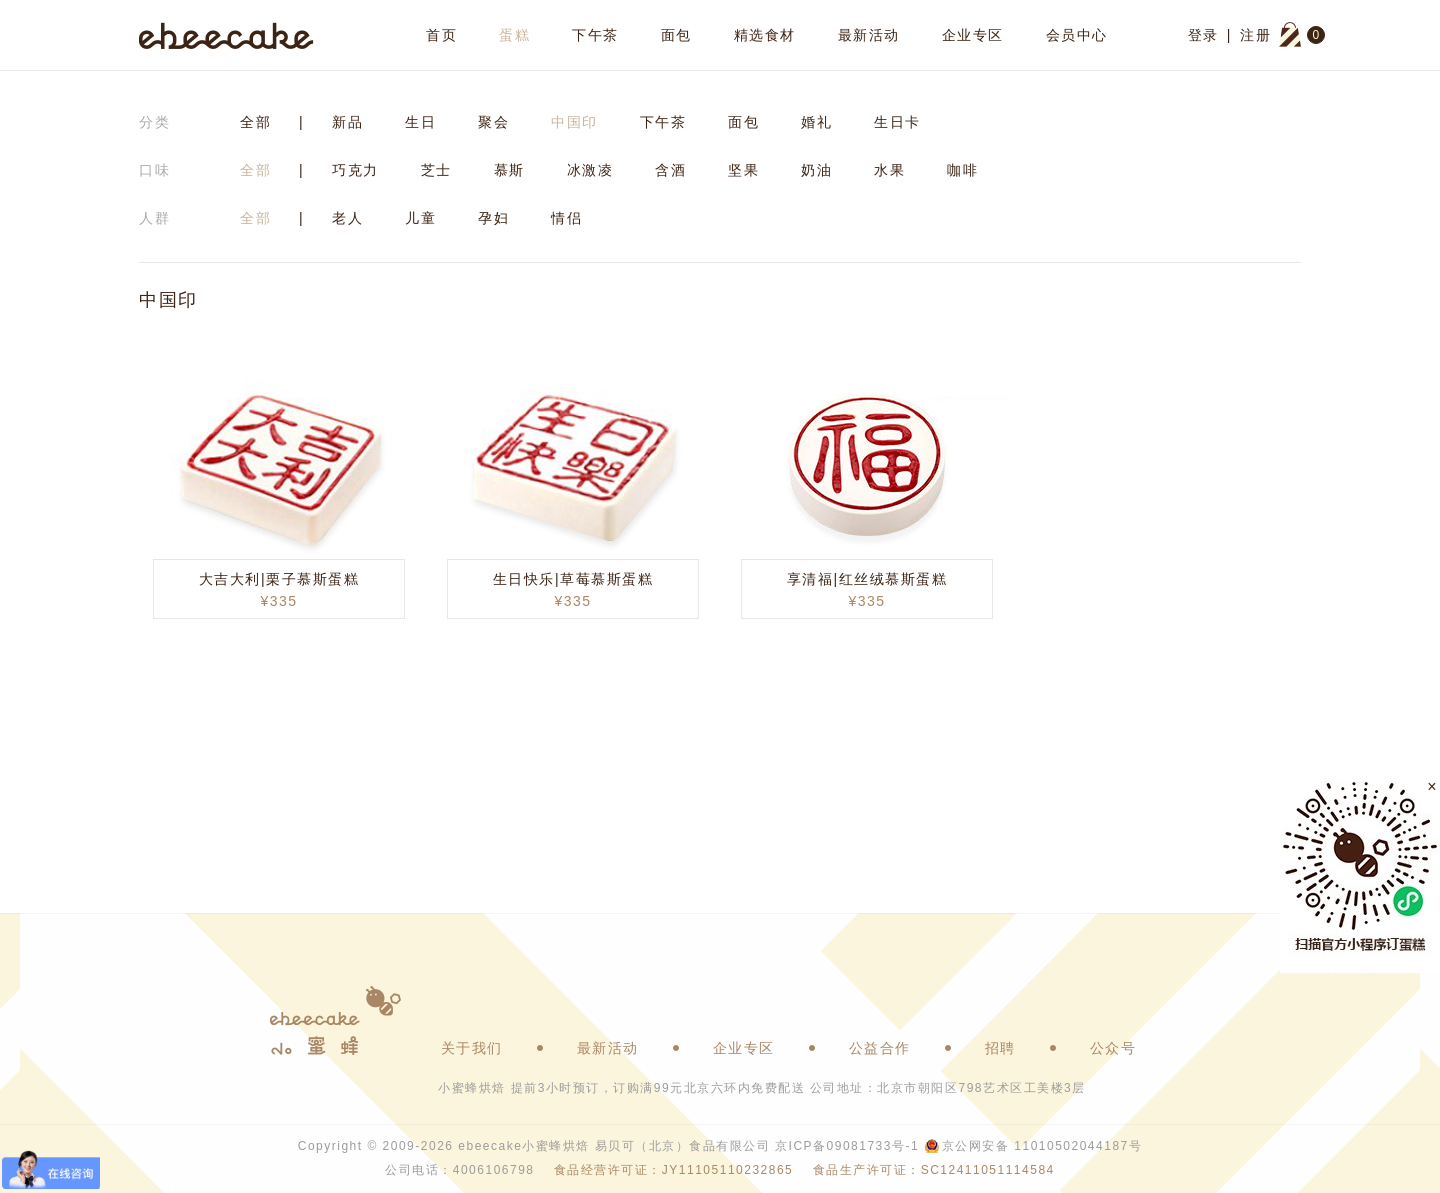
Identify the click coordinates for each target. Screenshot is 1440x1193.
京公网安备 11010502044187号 (1042, 1146)
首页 (441, 35)
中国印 (574, 122)
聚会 (493, 122)
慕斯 (509, 170)
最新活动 (869, 35)
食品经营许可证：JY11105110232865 (673, 1170)
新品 (347, 122)
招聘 (1000, 1048)
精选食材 (765, 35)
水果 (889, 170)
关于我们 (472, 1048)
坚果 (743, 170)
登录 (1203, 35)
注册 (1255, 35)
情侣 (566, 218)
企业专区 (973, 35)
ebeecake (226, 35)
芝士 (436, 170)
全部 (255, 122)
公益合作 (880, 1048)
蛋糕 (514, 35)
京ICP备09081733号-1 (847, 1146)
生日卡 (897, 122)
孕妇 (493, 218)
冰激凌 (590, 170)
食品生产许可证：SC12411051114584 (934, 1170)
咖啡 (962, 170)
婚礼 (816, 122)
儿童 (420, 218)
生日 (420, 122)
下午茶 (595, 35)
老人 (347, 218)
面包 (676, 35)
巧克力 (355, 170)
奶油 (816, 170)
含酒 (670, 170)
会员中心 (1077, 35)
